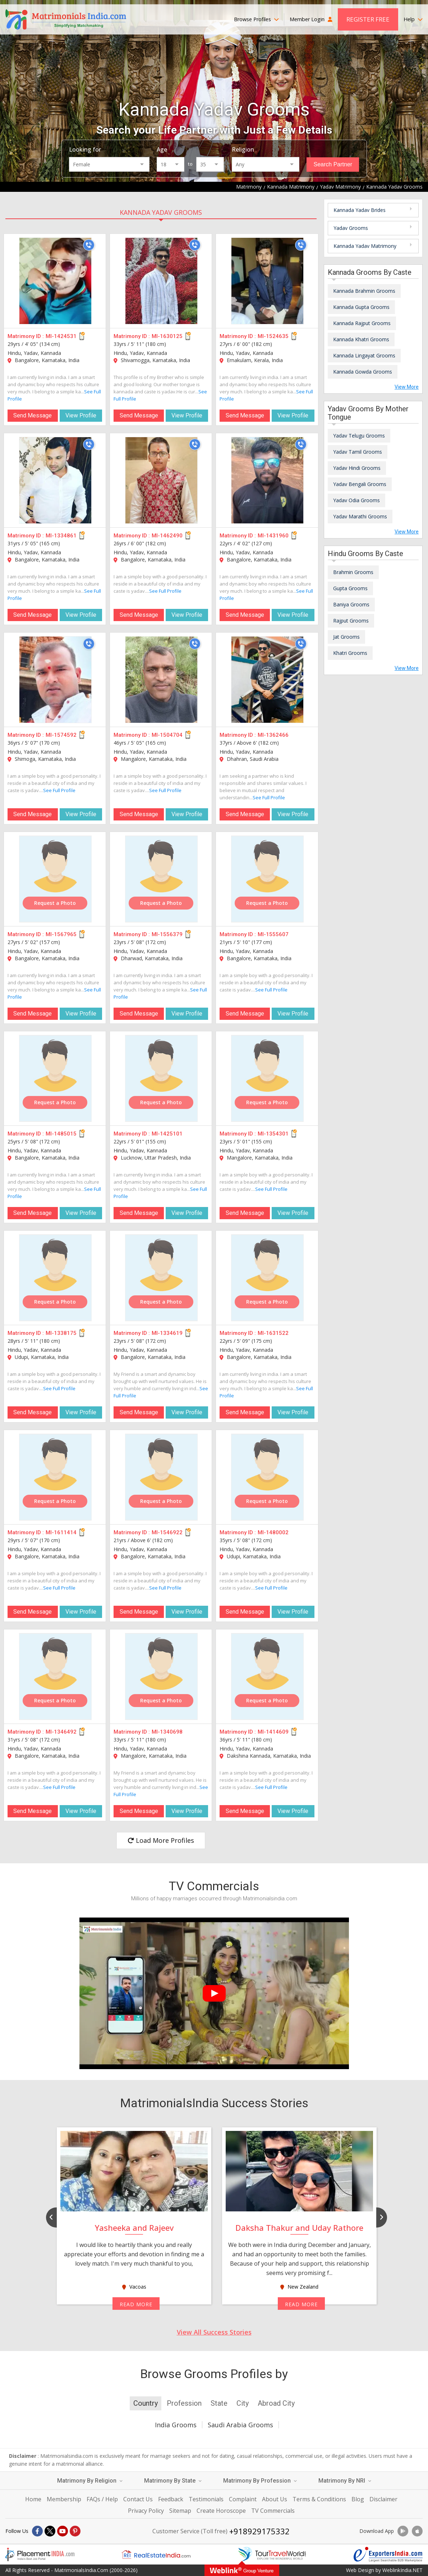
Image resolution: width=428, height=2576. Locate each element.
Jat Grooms (346, 636)
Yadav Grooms (350, 228)
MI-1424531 (61, 336)
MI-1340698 (167, 1732)
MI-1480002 (273, 1532)
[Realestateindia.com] (155, 2554)
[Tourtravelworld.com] (272, 2554)
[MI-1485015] (55, 1078)
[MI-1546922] (161, 1477)
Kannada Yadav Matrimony (364, 245)
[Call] (89, 245)
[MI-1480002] (267, 1477)
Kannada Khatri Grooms (361, 339)
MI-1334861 (61, 535)
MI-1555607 (273, 934)
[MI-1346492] (55, 1676)
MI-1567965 (61, 934)
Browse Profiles (256, 19)
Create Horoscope (221, 2511)
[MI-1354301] (267, 1078)
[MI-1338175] (55, 1278)
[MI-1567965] (55, 879)
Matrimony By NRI (344, 2480)
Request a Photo (55, 902)
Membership (64, 2499)
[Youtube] (62, 2531)
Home (33, 2499)
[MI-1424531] (55, 280)
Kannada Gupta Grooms (361, 307)
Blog (357, 2499)
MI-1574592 (61, 735)
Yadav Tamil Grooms (357, 451)
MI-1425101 (167, 1133)
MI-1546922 (167, 1532)
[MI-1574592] (55, 679)
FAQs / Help (102, 2499)
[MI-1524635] (267, 280)
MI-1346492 (61, 1732)
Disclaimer (383, 2499)
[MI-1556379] (161, 879)
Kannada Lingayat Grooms (364, 355)
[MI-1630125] (161, 280)
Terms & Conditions (319, 2499)
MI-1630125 (167, 336)
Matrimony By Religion (90, 2480)
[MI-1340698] (161, 1676)
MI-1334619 (167, 1333)
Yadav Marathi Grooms (360, 516)
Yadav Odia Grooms (356, 500)
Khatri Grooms (350, 652)
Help (413, 19)
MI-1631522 (273, 1333)
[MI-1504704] (161, 679)
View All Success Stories (214, 2332)
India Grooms (176, 2424)
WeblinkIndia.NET (402, 2570)
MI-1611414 (61, 1532)
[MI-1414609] (267, 1676)
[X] (50, 2531)
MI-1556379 (167, 934)
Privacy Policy (146, 2511)
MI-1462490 (167, 535)
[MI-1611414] (55, 1477)
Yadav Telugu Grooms (359, 435)
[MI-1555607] (267, 879)
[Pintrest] (75, 2531)
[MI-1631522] (267, 1278)
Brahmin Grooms (353, 572)
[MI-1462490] (161, 480)
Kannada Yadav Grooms (161, 212)
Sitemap (180, 2511)
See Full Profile (165, 591)
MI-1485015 (61, 1133)
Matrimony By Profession (260, 2480)
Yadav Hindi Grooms (357, 467)
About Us (274, 2499)
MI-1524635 (273, 336)
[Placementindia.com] (39, 2554)
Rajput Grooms (351, 620)
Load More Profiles (161, 1840)
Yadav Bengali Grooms (359, 484)
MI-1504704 (167, 735)
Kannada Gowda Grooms (362, 371)
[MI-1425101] (161, 1078)
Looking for (85, 149)
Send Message (32, 415)
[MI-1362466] (267, 679)
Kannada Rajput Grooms (362, 323)
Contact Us (138, 2499)
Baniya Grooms (351, 604)
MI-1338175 (61, 1333)
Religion (243, 149)
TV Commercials (273, 2511)
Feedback (170, 2499)
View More (407, 387)
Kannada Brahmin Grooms (364, 290)
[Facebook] (37, 2531)
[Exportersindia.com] (388, 2554)
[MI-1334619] (161, 1278)
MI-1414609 (273, 1732)
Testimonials (206, 2499)
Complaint (243, 2499)
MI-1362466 (273, 735)
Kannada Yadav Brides (359, 210)
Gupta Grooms (350, 588)
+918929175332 (259, 2531)
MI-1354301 (273, 1133)
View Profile (80, 415)
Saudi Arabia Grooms (240, 2424)
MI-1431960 (273, 535)
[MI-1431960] (267, 480)
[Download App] (402, 2531)
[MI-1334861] (55, 480)
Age (162, 149)
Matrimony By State (173, 2480)
